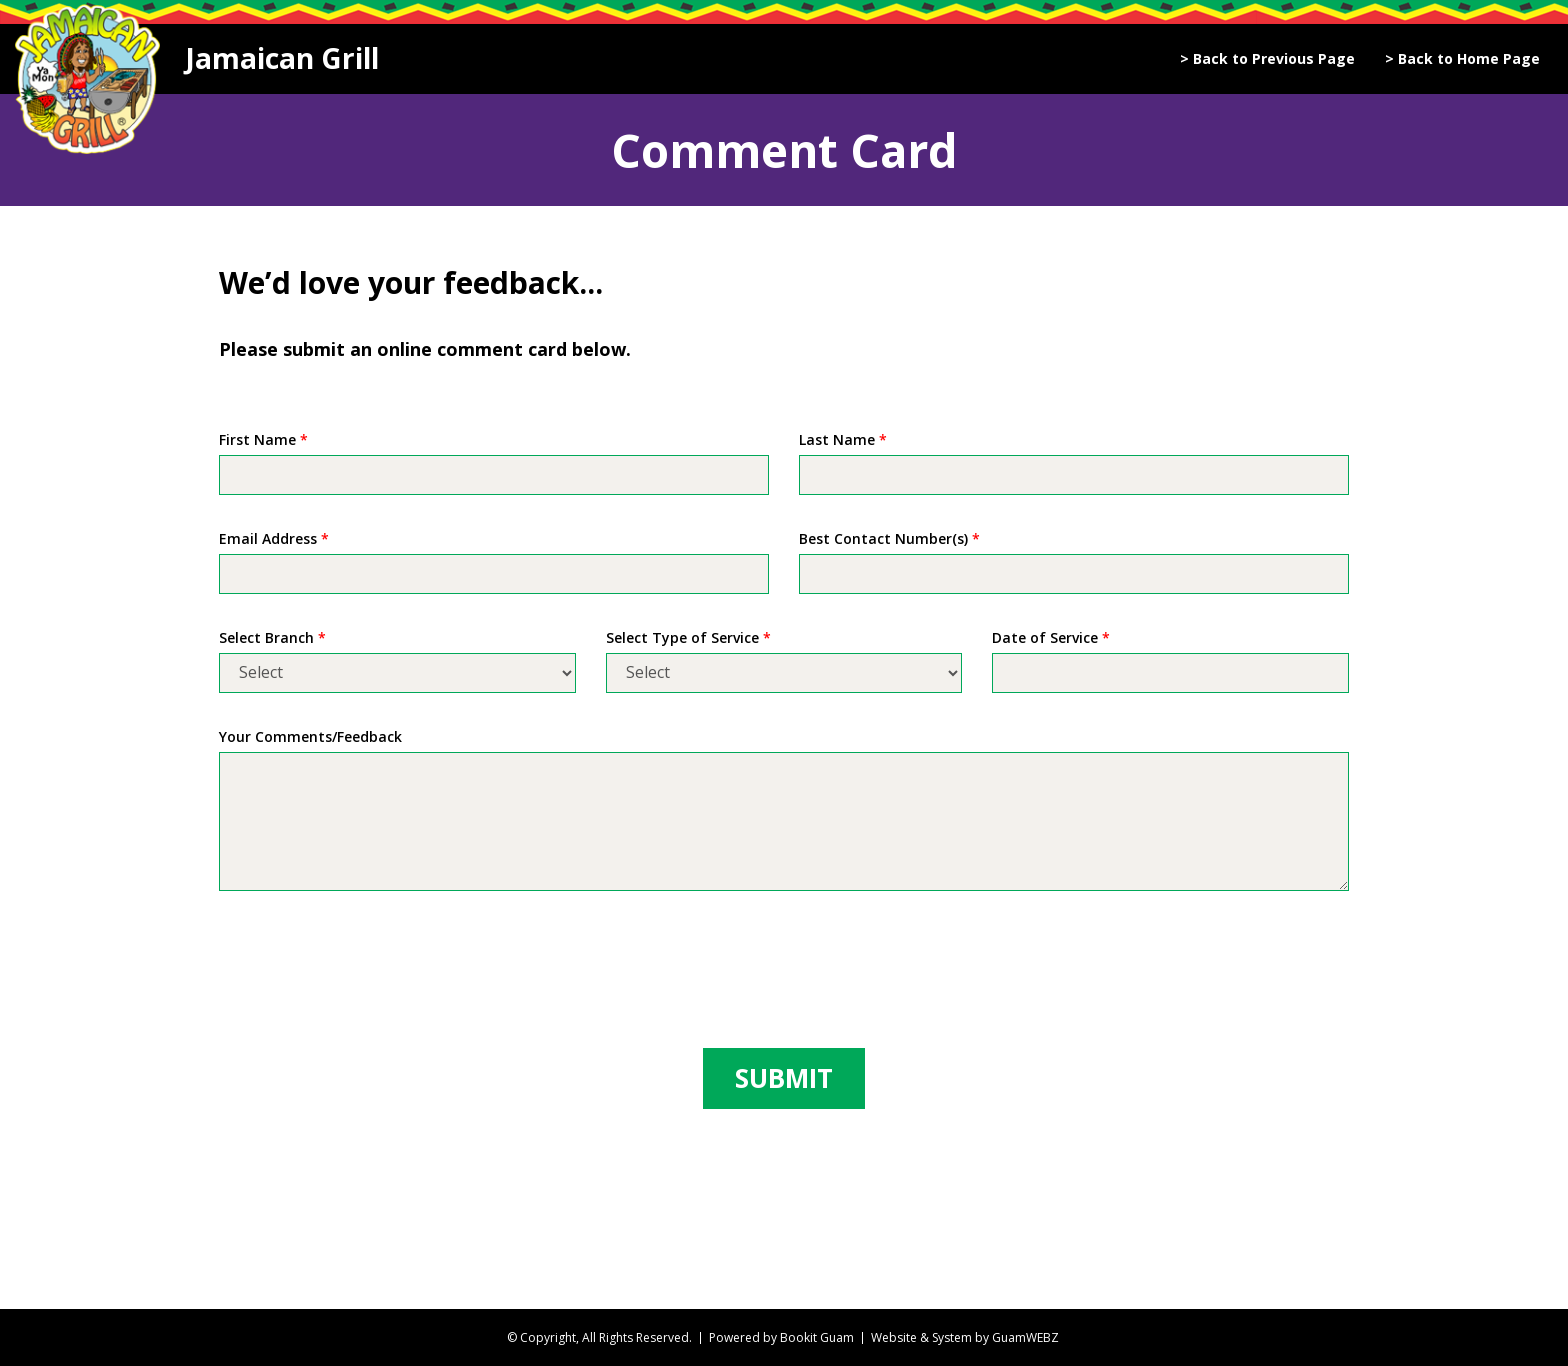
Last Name (843, 439)
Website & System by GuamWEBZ (965, 1337)
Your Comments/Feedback (310, 736)
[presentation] (371, 973)
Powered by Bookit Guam (781, 1337)
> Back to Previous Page (1267, 58)
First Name (263, 439)
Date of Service (1051, 637)
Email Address (274, 538)
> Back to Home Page (1462, 58)
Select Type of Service (688, 637)
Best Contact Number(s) (889, 538)
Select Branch (272, 637)
